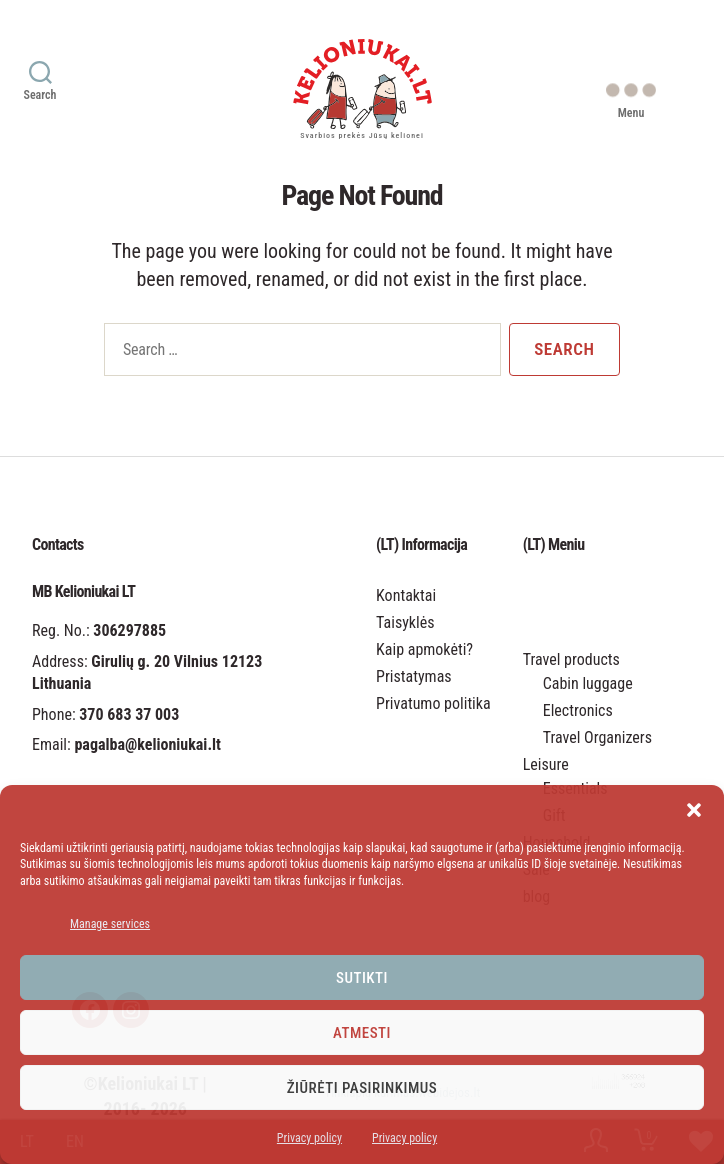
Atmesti (362, 1033)
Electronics (578, 710)
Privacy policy (309, 1138)
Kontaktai (406, 595)
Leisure (546, 764)
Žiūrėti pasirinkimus (362, 1088)
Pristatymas (414, 676)
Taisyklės (405, 622)
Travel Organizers (597, 737)
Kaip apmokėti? (424, 649)
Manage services (110, 924)
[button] (694, 810)
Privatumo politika (433, 703)
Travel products (571, 659)
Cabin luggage (588, 683)
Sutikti (362, 978)
